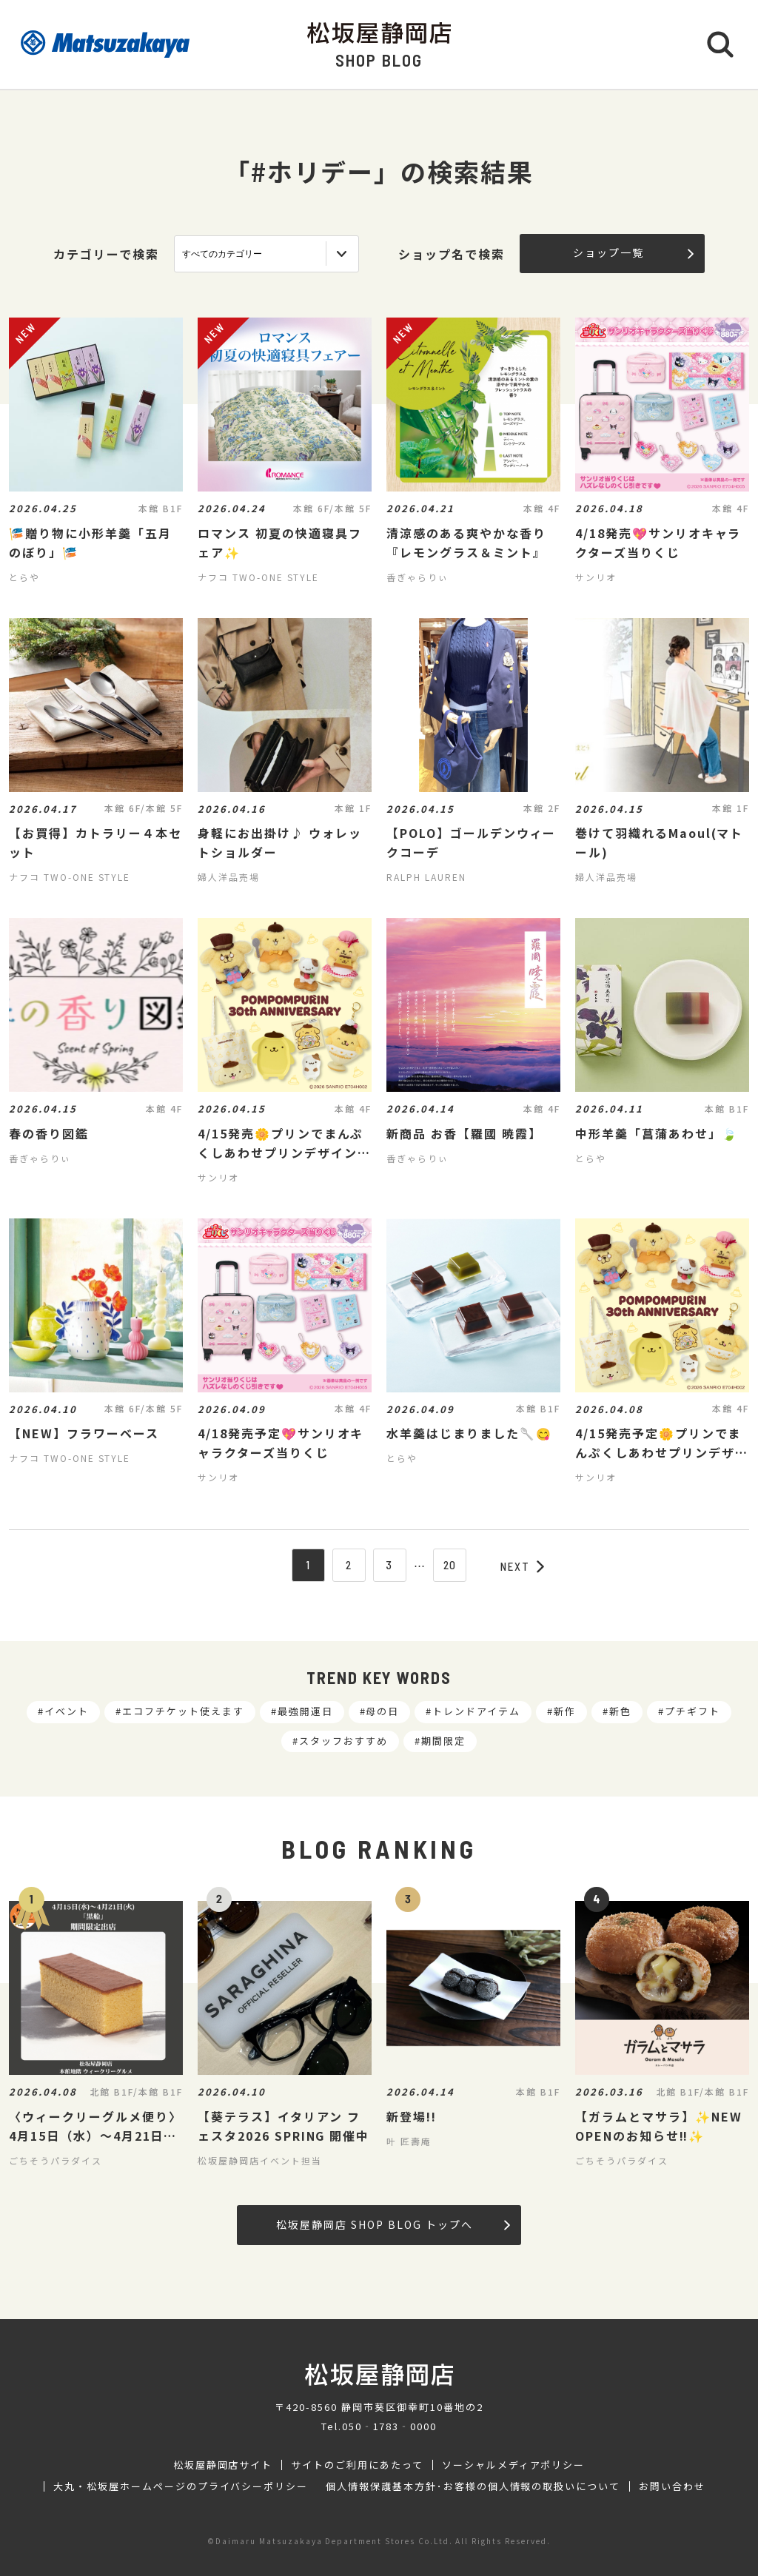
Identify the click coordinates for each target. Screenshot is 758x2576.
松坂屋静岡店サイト (223, 2465)
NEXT (522, 1566)
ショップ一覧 (633, 252)
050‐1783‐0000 (389, 2426)
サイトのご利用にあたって (357, 2465)
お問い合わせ (672, 2486)
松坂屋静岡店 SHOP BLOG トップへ (392, 2224)
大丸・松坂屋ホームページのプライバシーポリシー (180, 2486)
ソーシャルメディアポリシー (513, 2465)
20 (450, 1565)
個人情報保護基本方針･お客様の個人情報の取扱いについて (473, 2486)
